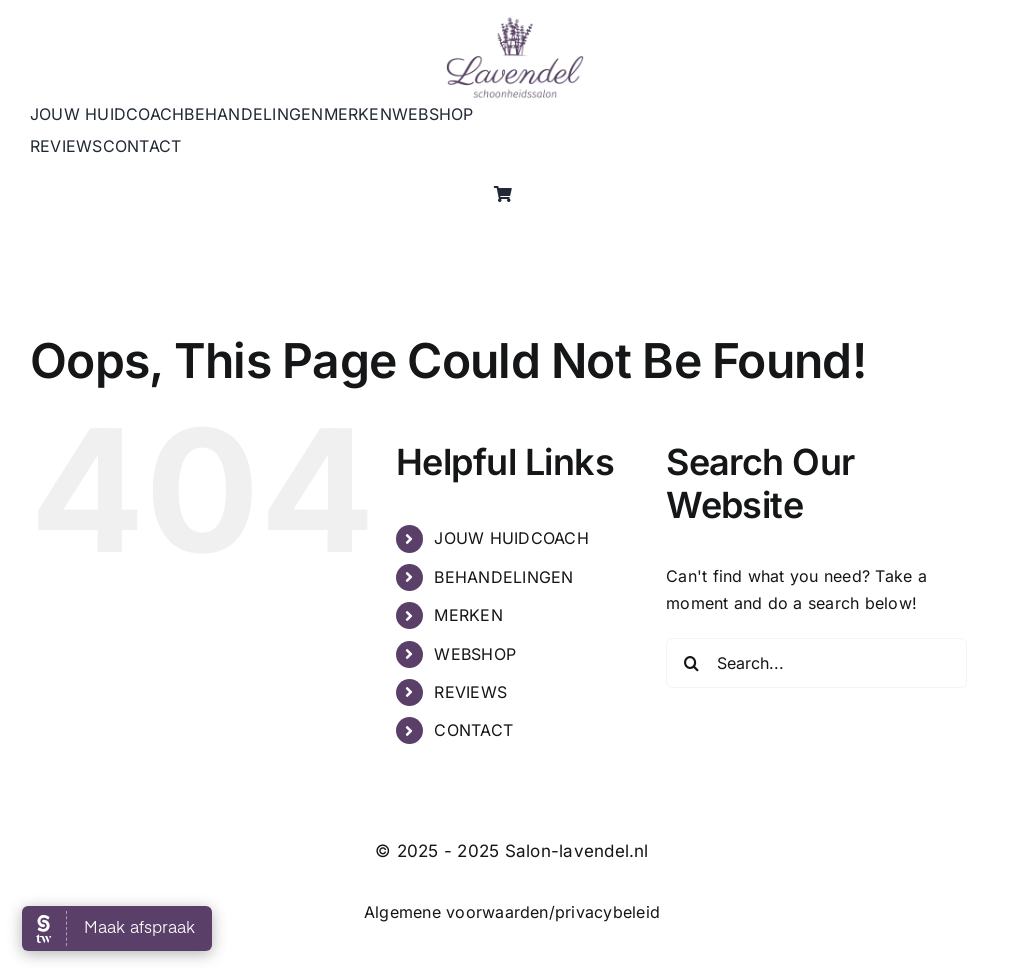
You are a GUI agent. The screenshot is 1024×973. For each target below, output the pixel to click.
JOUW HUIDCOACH (511, 538)
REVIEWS (470, 692)
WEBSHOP (475, 654)
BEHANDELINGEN (503, 577)
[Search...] (816, 663)
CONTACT (473, 730)
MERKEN (468, 615)
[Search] (691, 663)
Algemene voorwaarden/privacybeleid (512, 912)
